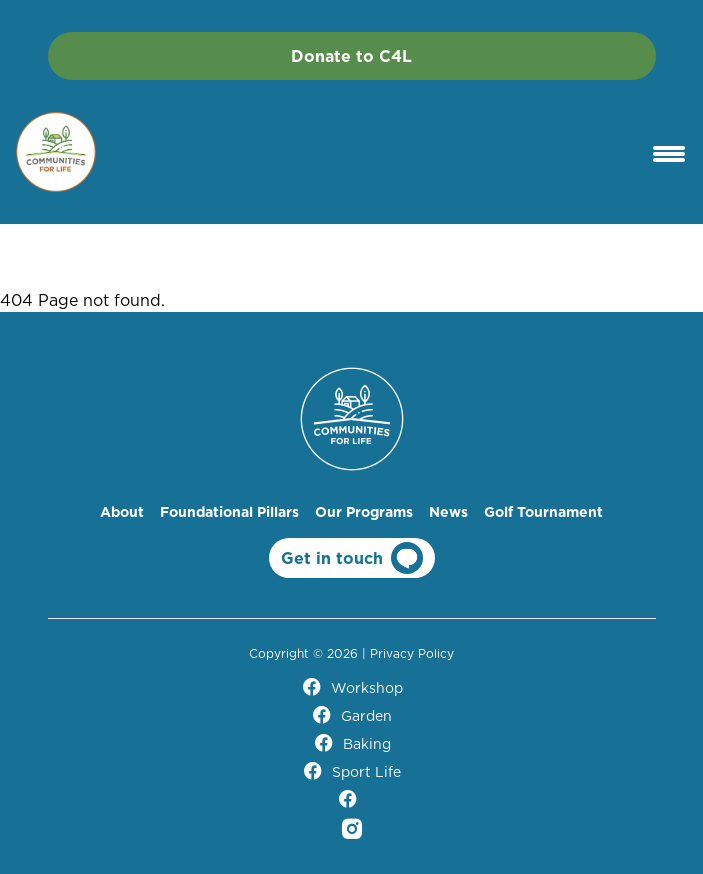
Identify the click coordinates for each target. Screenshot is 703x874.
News (448, 512)
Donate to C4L (351, 56)
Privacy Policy (412, 653)
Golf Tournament (543, 512)
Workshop (352, 688)
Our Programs (364, 512)
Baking (352, 744)
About (122, 512)
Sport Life (351, 772)
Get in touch (352, 558)
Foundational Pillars (229, 512)
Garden (351, 716)
